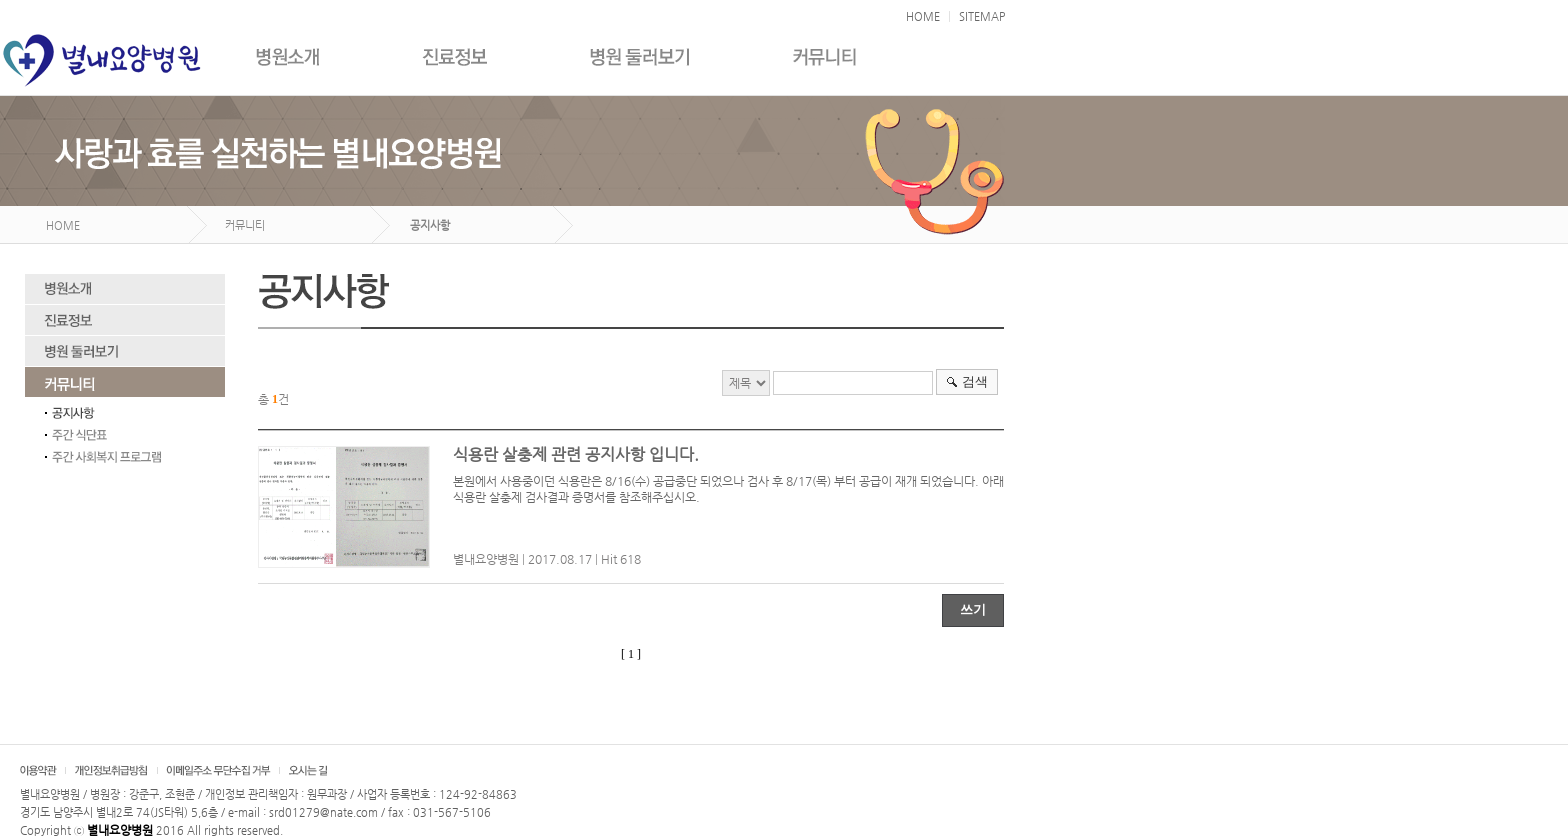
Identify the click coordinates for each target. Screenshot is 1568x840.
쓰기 (973, 609)
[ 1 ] (631, 654)
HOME (923, 16)
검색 (975, 381)
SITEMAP (982, 16)
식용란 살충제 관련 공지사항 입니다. (576, 454)
